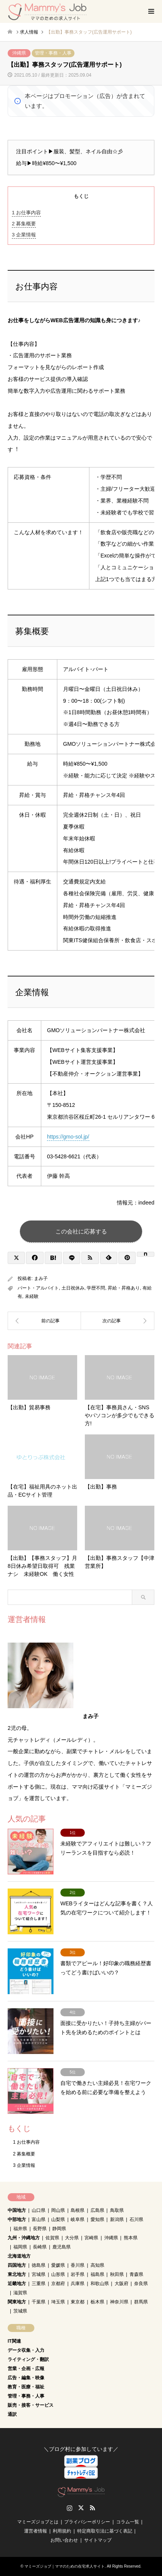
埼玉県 (58, 2302)
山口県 (38, 2210)
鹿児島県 (61, 2247)
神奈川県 (119, 2302)
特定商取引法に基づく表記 (104, 2531)
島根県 (77, 2210)
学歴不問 (96, 1288)
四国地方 (17, 2265)
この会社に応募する (81, 1231)
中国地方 (17, 2210)
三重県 (38, 2283)
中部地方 (17, 2219)
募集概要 (24, 223)
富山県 (38, 2219)
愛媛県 (58, 2265)
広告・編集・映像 (26, 2377)
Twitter (81, 2507)
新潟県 (117, 2219)
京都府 (58, 2283)
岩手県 (77, 2274)
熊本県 (131, 2237)
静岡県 (59, 2228)
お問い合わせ (64, 2540)
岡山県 (58, 2210)
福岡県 (20, 2247)
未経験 (32, 1296)
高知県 (97, 2265)
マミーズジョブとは (37, 2522)
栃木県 (97, 2302)
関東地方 (17, 2302)
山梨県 (58, 2219)
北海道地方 (19, 2256)
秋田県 (117, 2274)
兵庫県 (77, 2283)
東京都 (77, 2302)
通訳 (12, 2414)
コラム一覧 (127, 2522)
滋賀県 (20, 2292)
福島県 (97, 2274)
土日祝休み (73, 1288)
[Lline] (71, 1258)
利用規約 (62, 2531)
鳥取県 (117, 2210)
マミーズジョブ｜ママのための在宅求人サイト (64, 2566)
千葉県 (38, 2302)
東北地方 (17, 2274)
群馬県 (141, 2302)
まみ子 (41, 1278)
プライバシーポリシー (87, 2522)
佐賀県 (52, 2237)
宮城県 (38, 2274)
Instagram (69, 2507)
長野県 (40, 2228)
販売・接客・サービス (30, 2405)
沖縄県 (19, 53)
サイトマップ (98, 2540)
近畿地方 (17, 2283)
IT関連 (14, 2341)
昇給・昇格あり (124, 1288)
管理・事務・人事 (53, 53)
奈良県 (141, 2283)
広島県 (97, 2210)
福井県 (20, 2228)
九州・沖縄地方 (24, 2237)
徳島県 (38, 2265)
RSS (92, 2507)
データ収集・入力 (26, 2350)
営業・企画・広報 (26, 2368)
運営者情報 (35, 2531)
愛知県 (97, 2219)
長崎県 (40, 2247)
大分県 (72, 2237)
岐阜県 (77, 2219)
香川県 (77, 2265)
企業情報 (24, 235)
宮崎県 (91, 2237)
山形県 (58, 2274)
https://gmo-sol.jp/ (68, 1137)
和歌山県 (100, 2283)
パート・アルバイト (38, 1288)
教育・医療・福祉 (26, 2387)
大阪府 (121, 2283)
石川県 (136, 2219)
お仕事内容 (26, 212)
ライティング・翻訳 (28, 2359)
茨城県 (20, 2311)
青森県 (136, 2274)
